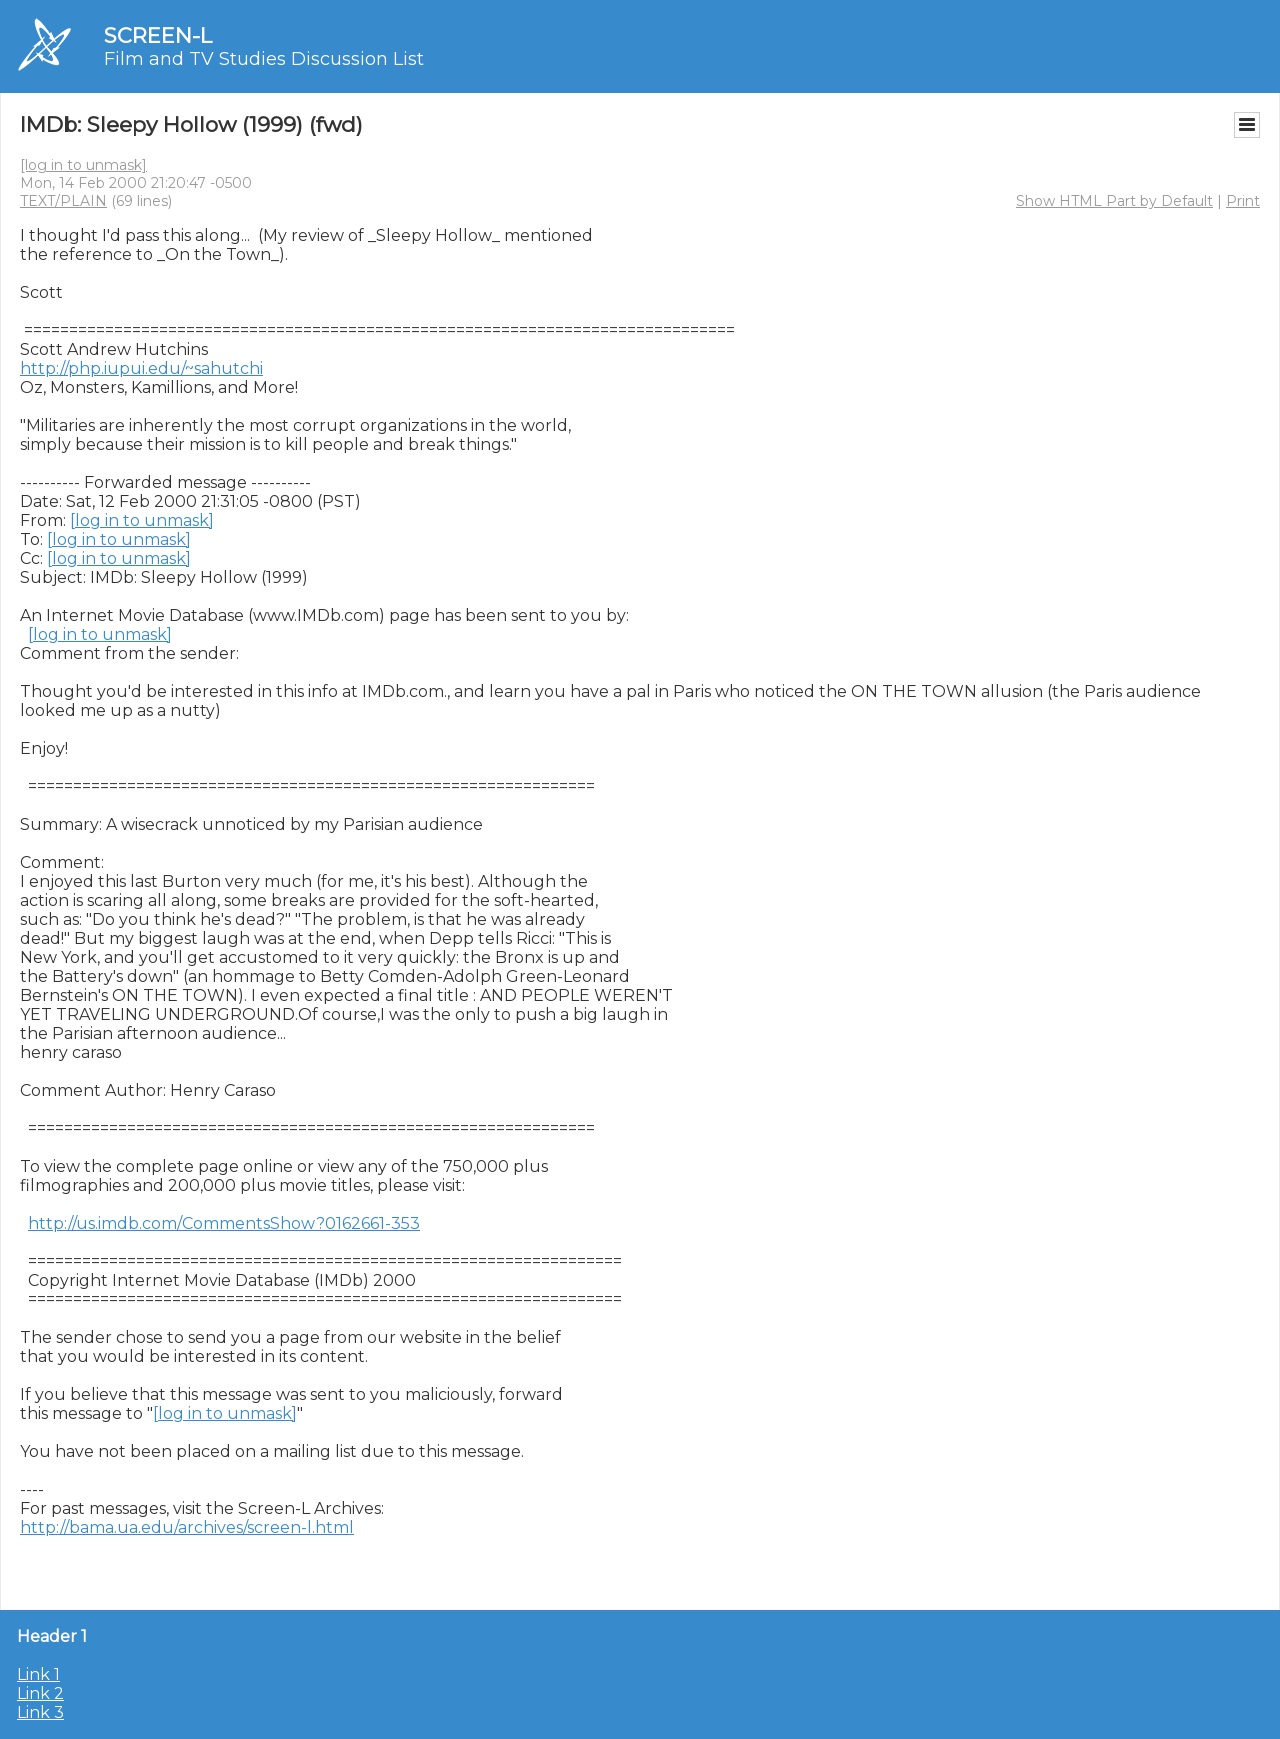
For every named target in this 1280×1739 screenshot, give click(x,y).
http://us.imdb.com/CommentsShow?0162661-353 (224, 1223)
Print (1243, 201)
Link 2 (40, 1693)
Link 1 (38, 1674)
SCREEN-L (158, 35)
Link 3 (40, 1712)
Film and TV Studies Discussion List (264, 59)
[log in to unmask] (83, 165)
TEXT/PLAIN (63, 201)
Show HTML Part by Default (1114, 201)
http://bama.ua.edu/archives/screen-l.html (187, 1527)
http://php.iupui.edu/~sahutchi (141, 368)
